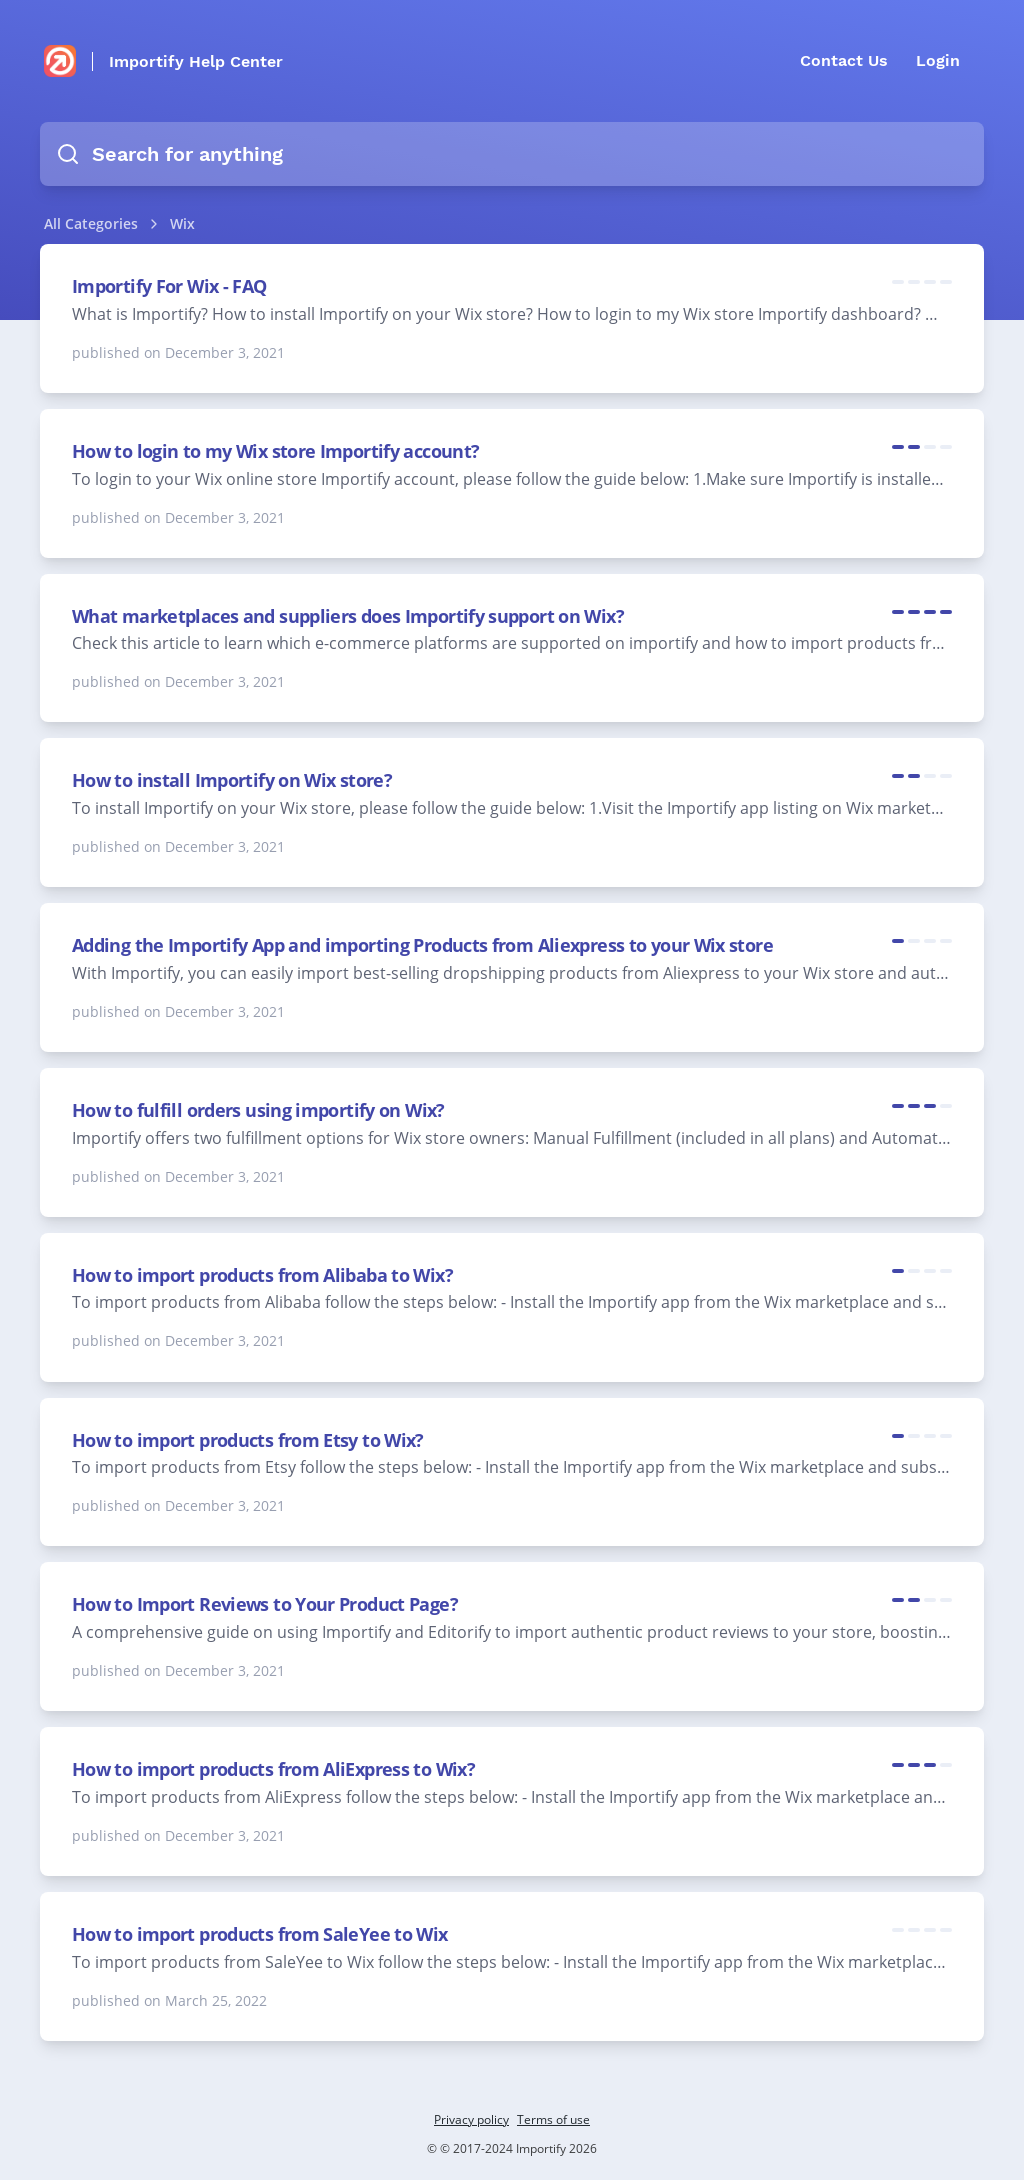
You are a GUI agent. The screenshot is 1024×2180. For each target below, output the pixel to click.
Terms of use (553, 2119)
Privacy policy (471, 2119)
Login (938, 60)
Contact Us (844, 60)
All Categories (91, 223)
